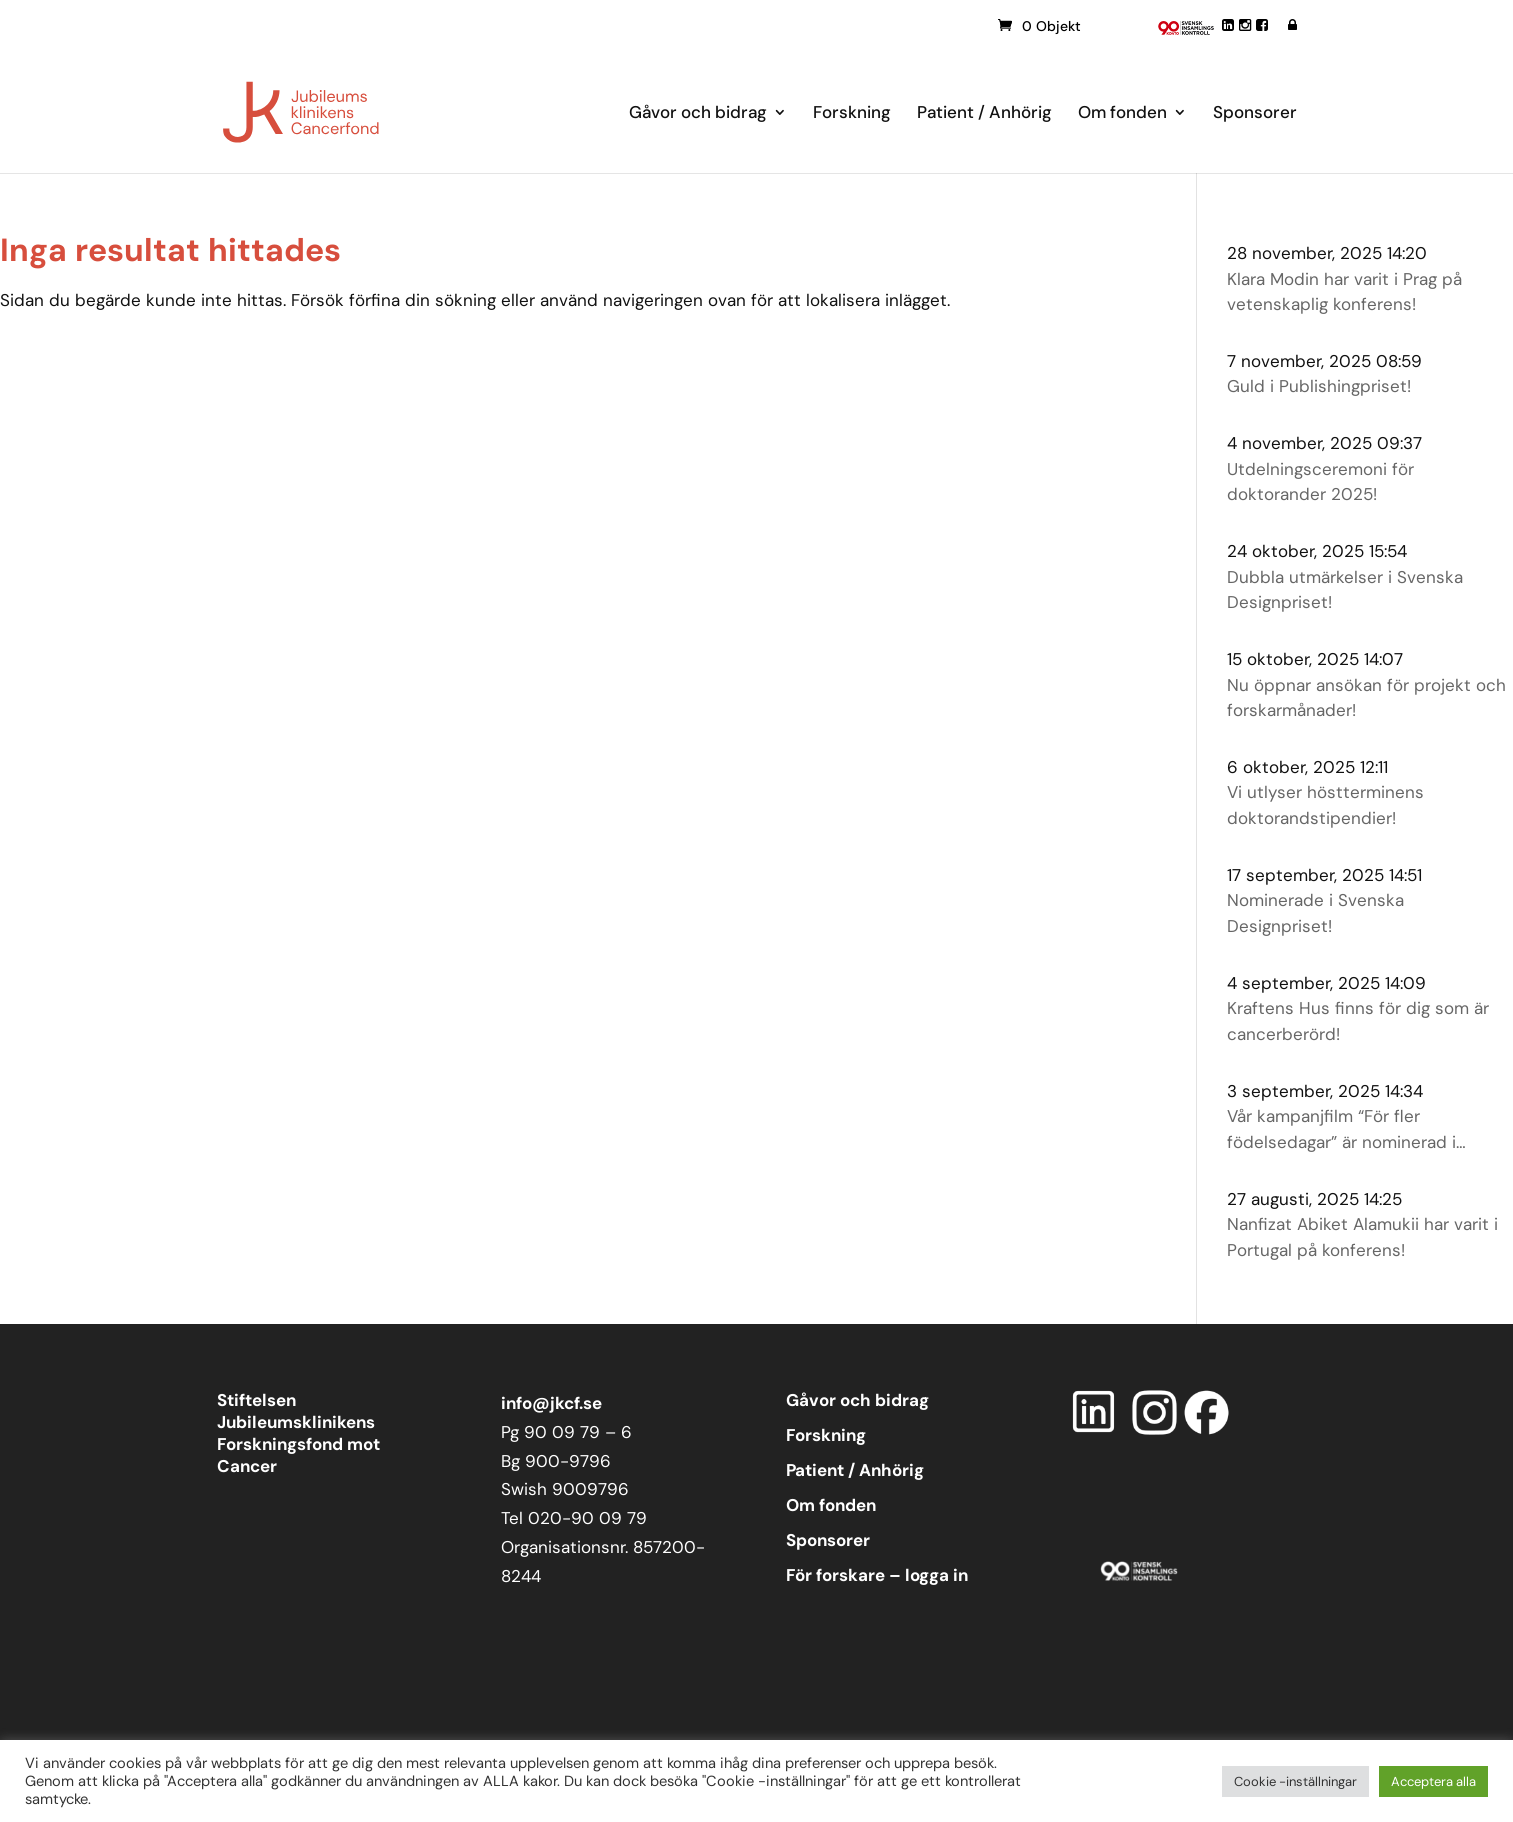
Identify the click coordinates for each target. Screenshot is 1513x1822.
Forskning (852, 114)
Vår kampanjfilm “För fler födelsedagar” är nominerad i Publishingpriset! (1341, 1130)
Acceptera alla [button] (1433, 1781)
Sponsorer (1255, 114)
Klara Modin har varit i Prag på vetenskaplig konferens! (1344, 292)
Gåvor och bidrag (698, 114)
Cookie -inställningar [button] (1295, 1781)
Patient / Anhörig (984, 114)
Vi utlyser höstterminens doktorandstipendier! (1325, 805)
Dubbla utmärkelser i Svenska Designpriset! (1345, 590)
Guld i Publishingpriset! (1319, 386)
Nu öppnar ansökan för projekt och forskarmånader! (1366, 698)
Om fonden (1122, 114)
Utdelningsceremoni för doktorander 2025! (1320, 482)
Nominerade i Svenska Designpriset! (1315, 913)
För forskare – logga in (877, 1575)
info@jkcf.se (551, 1403)
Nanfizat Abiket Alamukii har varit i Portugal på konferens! (1362, 1237)
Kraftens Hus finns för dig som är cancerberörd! (1358, 1021)
